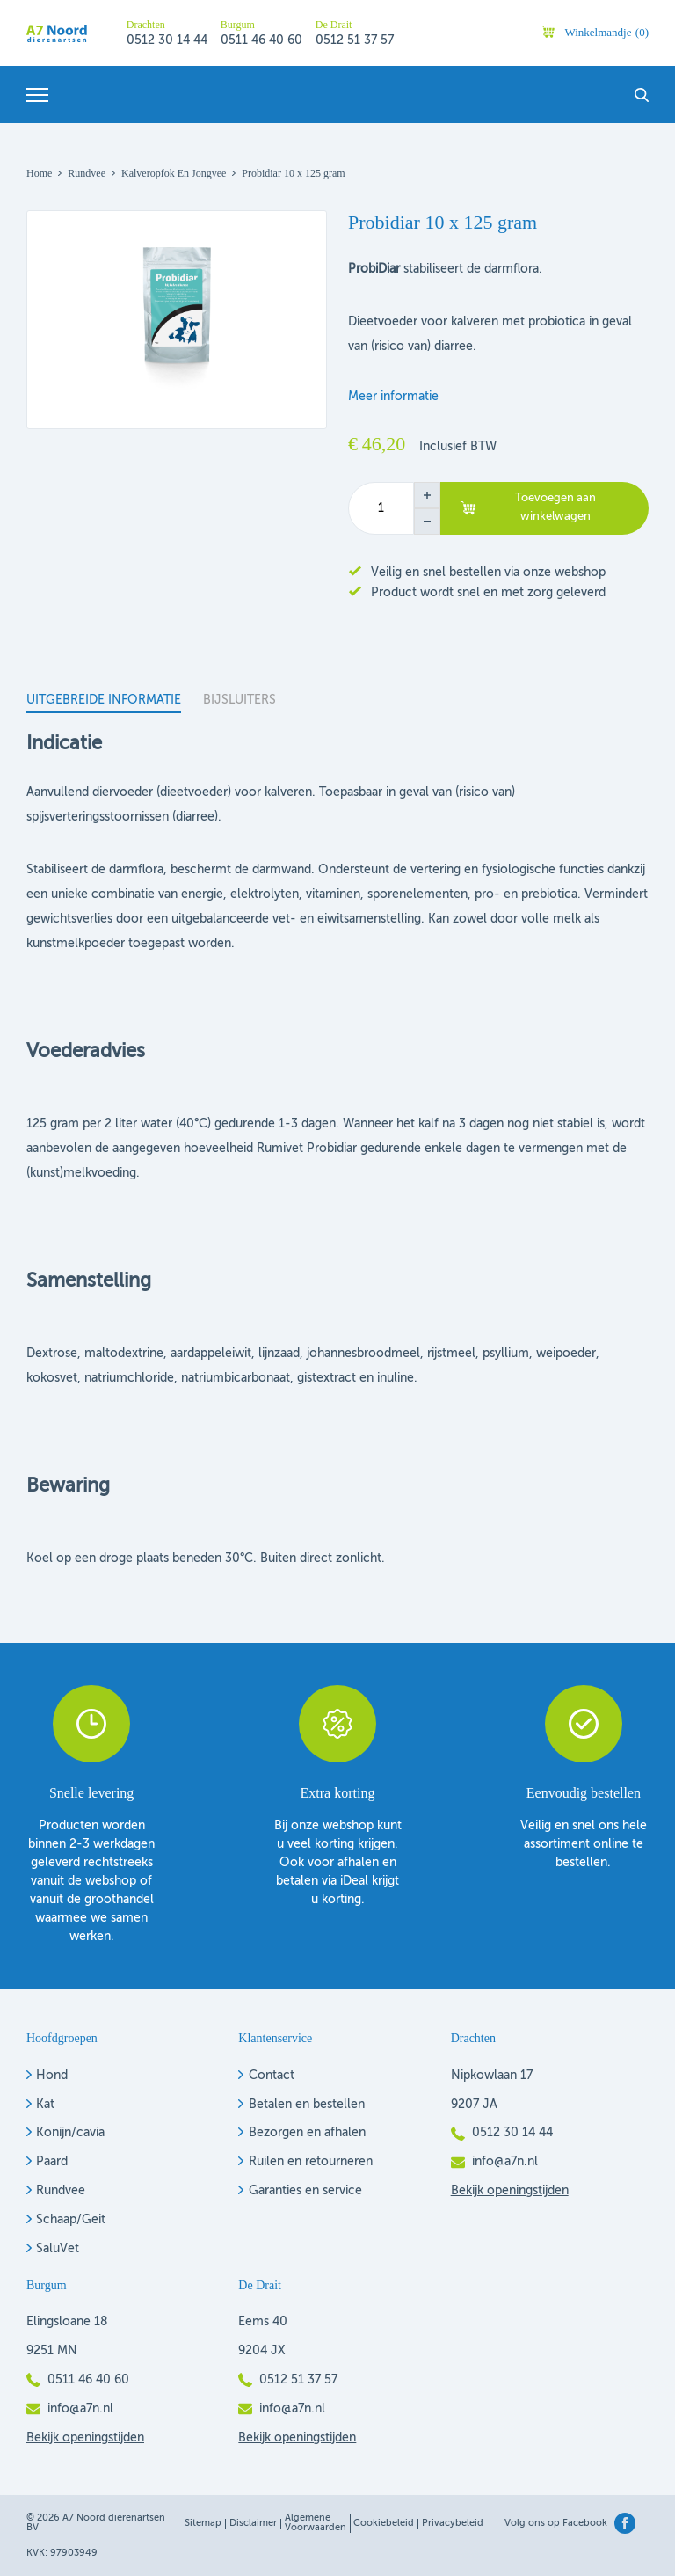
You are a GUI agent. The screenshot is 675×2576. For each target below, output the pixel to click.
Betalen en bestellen (307, 2104)
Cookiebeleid (383, 2524)
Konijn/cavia (70, 2133)
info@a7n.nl (505, 2162)
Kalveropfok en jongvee (173, 173)
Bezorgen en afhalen (307, 2133)
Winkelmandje (606, 32)
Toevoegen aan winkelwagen (555, 507)
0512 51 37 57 (355, 40)
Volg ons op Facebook (555, 2524)
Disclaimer (253, 2524)
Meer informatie (393, 396)
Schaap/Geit (70, 2220)
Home (39, 173)
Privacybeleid (452, 2524)
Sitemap (203, 2524)
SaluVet (57, 2249)
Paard (52, 2162)
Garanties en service (305, 2191)
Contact (271, 2075)
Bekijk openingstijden (510, 2191)
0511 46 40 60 (261, 40)
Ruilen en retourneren (311, 2162)
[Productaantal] (381, 508)
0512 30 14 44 (167, 40)
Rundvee (86, 173)
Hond (52, 2075)
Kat (45, 2104)
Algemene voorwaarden (315, 2523)
